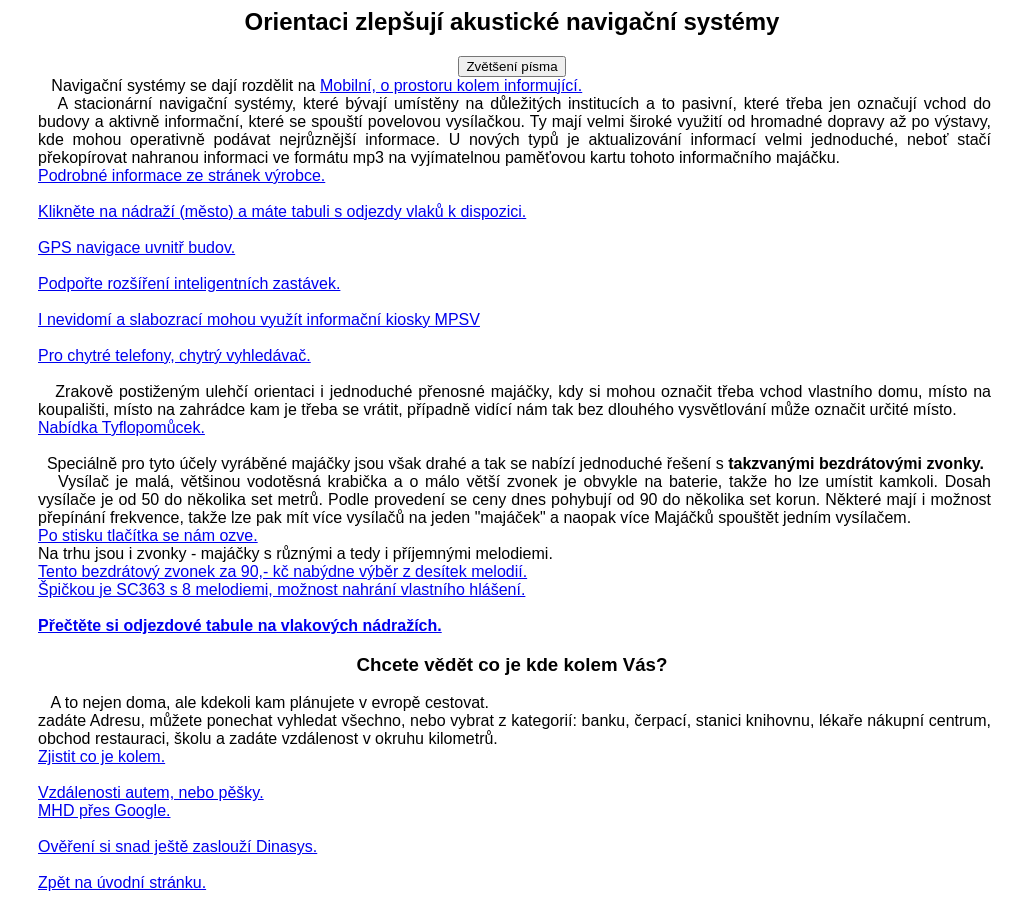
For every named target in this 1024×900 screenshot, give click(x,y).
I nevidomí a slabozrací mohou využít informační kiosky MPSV (259, 319)
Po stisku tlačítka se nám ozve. (148, 535)
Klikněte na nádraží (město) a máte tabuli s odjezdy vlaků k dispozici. (282, 211)
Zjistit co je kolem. (101, 756)
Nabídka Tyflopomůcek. (121, 427)
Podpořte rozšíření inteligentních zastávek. (189, 283)
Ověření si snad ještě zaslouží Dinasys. (177, 846)
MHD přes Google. (104, 810)
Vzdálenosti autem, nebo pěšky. (151, 792)
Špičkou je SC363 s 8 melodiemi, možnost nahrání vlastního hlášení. (281, 589)
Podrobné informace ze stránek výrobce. (181, 175)
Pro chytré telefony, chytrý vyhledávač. (174, 355)
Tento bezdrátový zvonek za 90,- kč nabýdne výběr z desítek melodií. (282, 571)
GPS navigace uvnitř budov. (136, 247)
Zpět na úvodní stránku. (122, 882)
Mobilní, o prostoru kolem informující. (451, 85)
